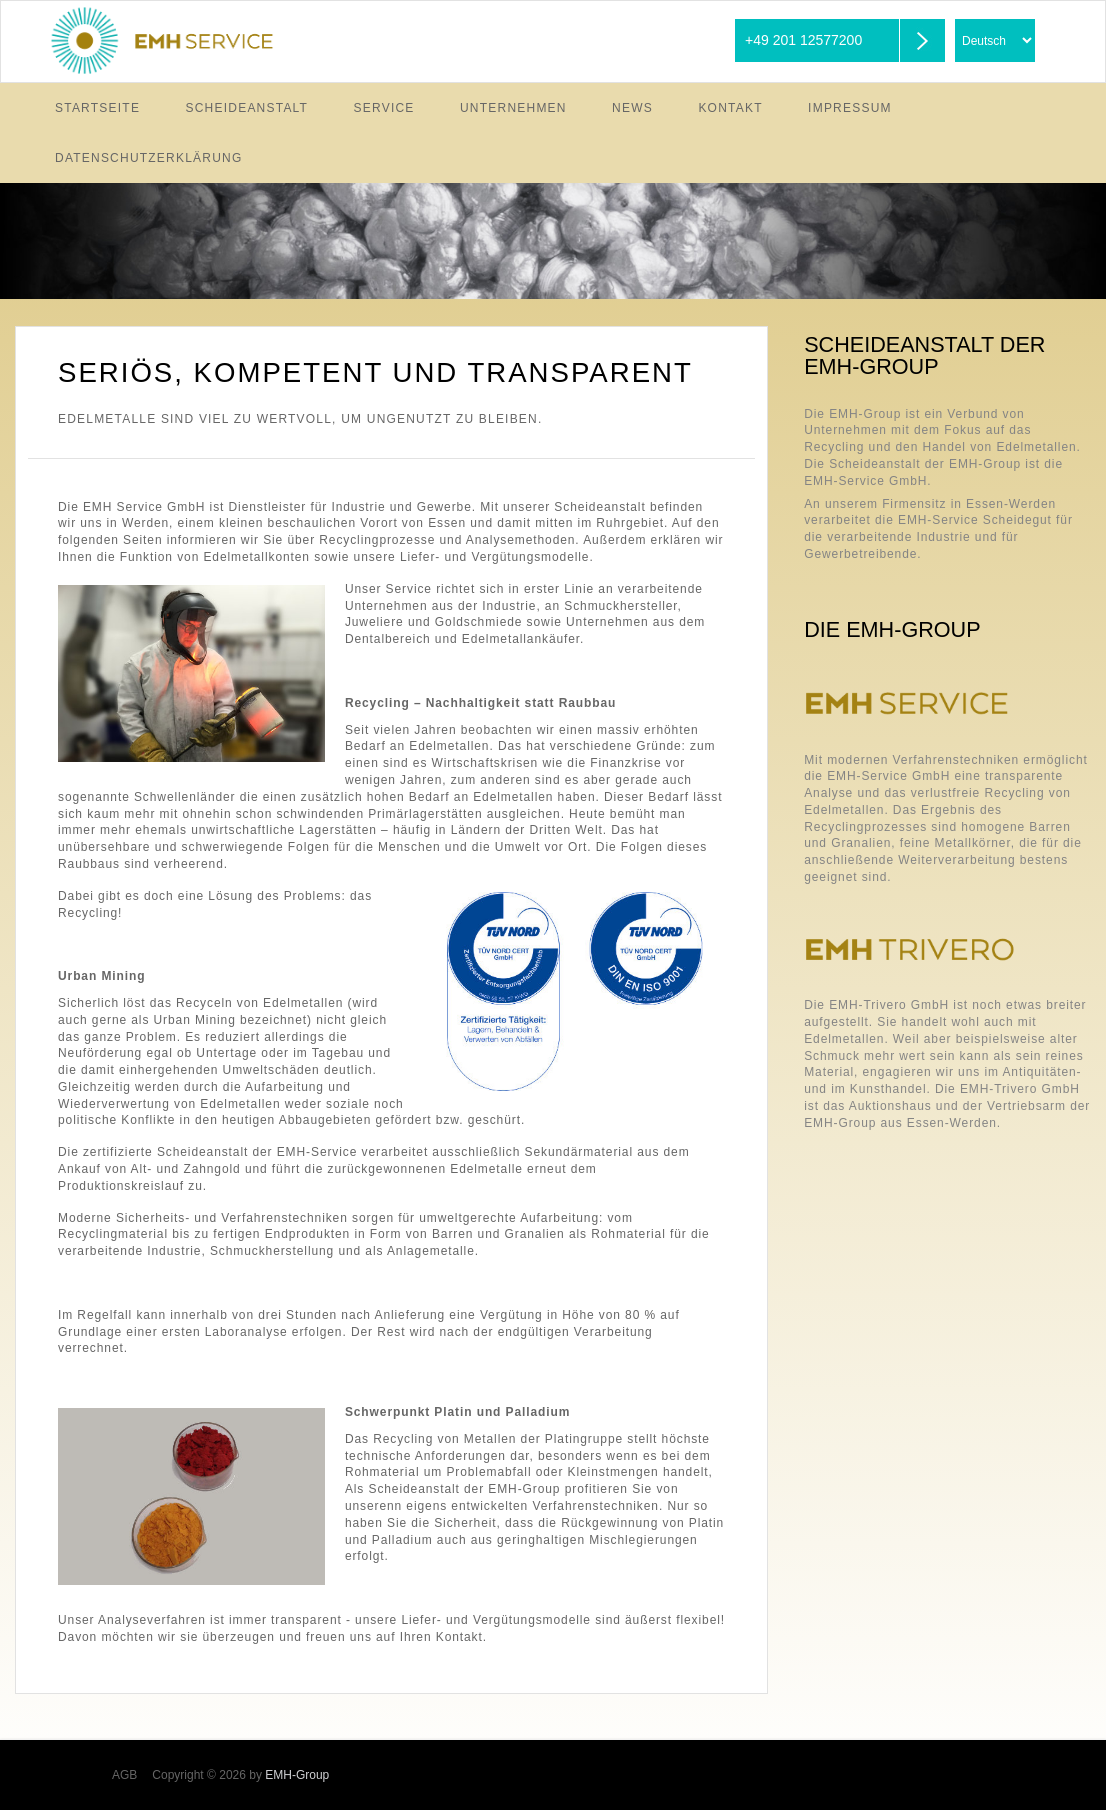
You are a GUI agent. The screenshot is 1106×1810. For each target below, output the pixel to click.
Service (384, 108)
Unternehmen (513, 108)
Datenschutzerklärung (149, 158)
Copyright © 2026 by (240, 1775)
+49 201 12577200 (803, 40)
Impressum (850, 108)
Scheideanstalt (247, 108)
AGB (124, 1775)
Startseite (97, 108)
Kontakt (730, 108)
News (632, 108)
